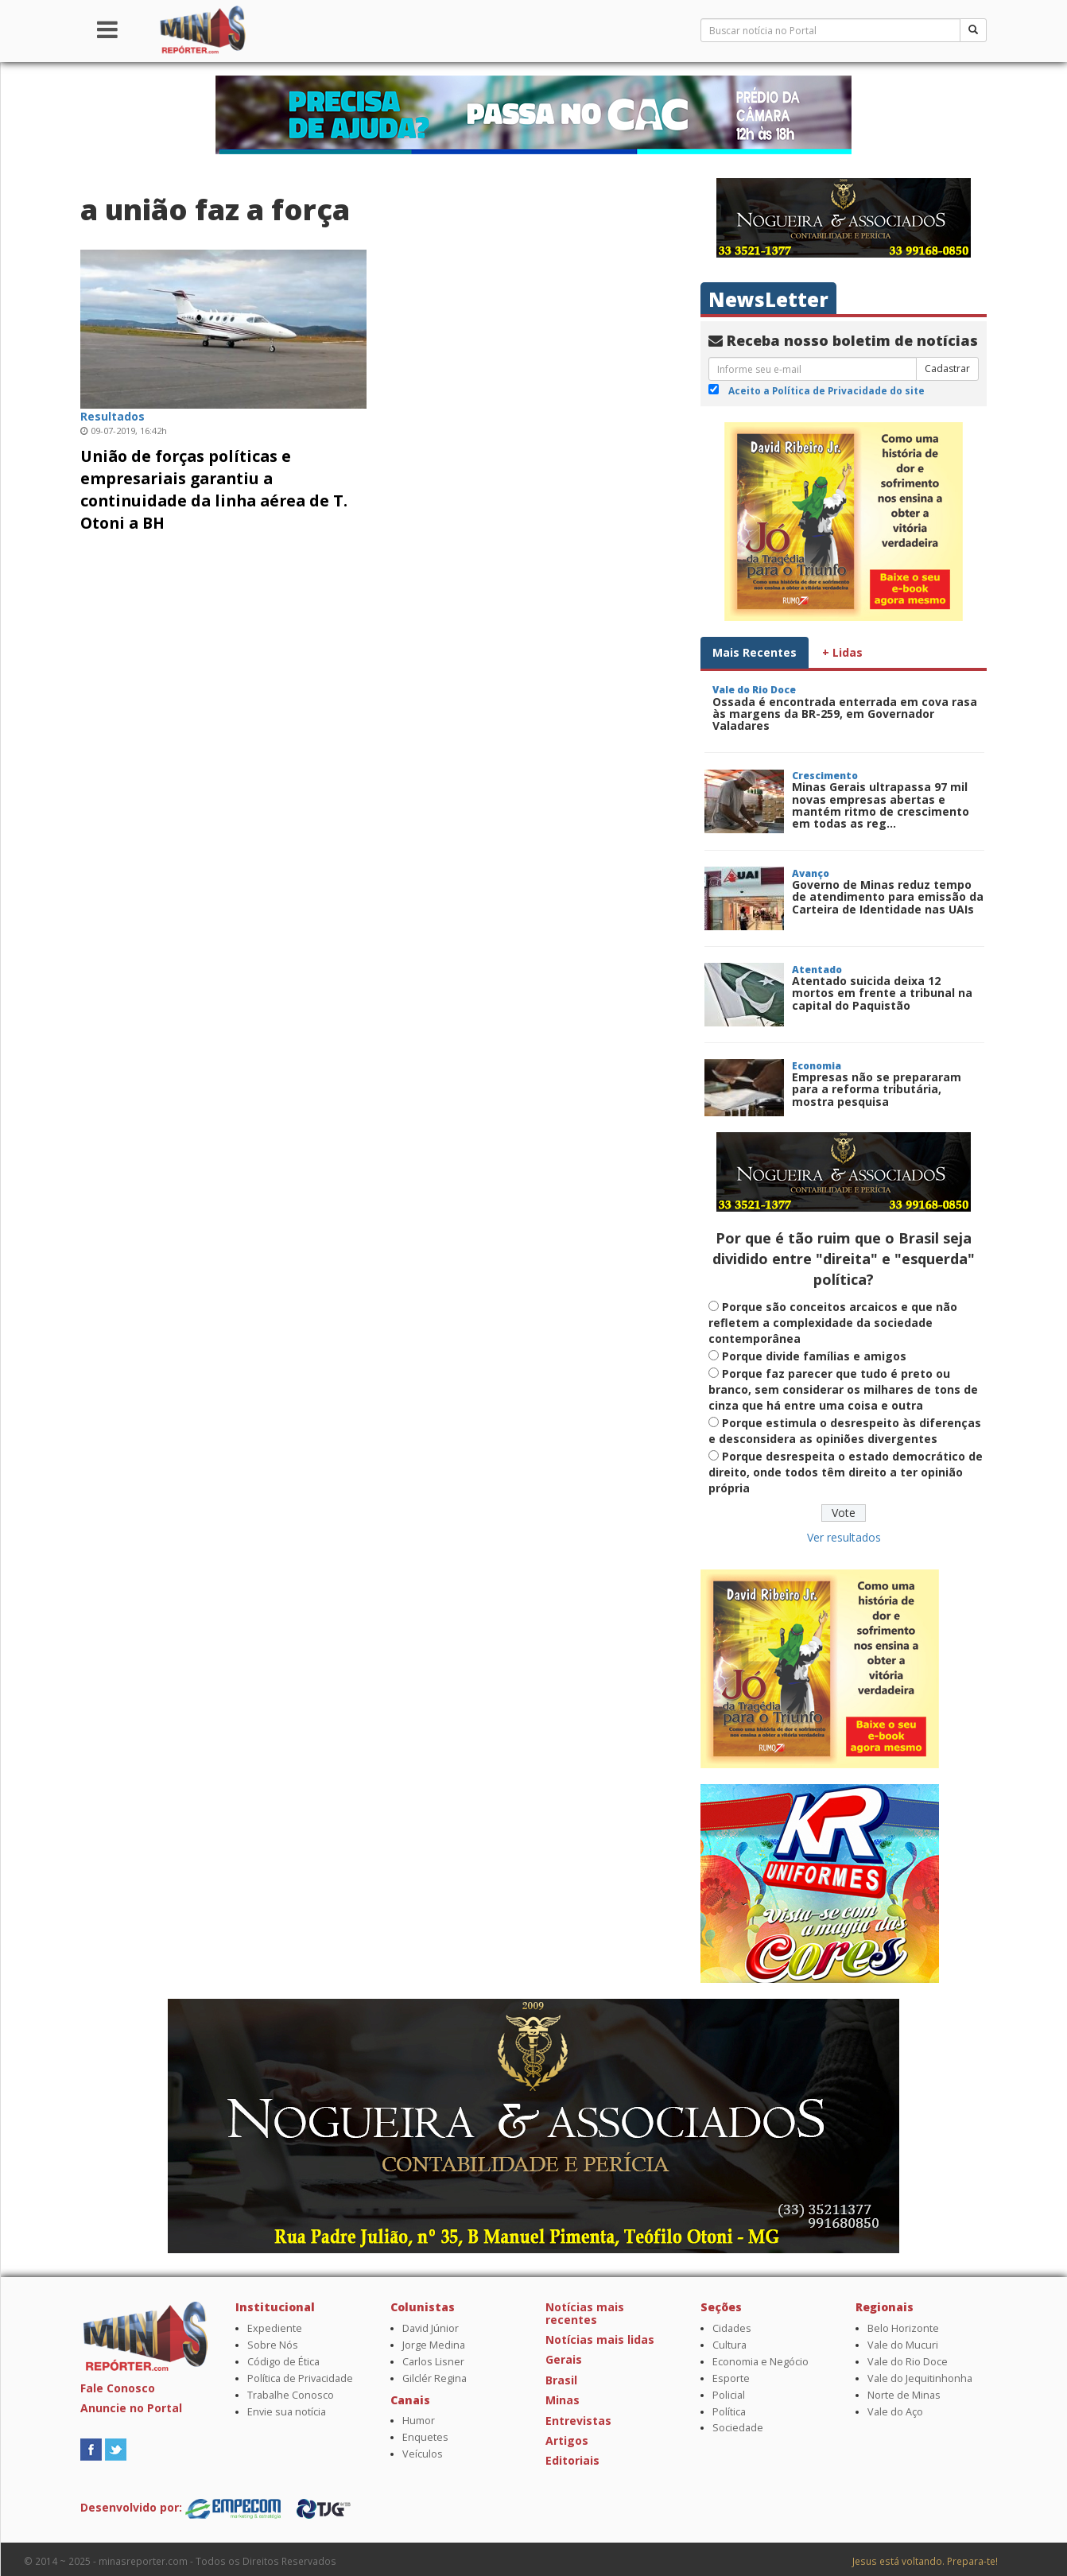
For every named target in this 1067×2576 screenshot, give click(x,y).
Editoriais (572, 2460)
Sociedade (737, 2427)
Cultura (729, 2345)
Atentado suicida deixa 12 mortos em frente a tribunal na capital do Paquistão (882, 993)
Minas (562, 2399)
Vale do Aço (895, 2412)
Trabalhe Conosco (290, 2395)
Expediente (274, 2328)
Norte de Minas (904, 2395)
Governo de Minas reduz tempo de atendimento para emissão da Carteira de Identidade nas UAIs (888, 897)
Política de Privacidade (300, 2378)
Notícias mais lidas (599, 2339)
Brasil (561, 2380)
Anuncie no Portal (131, 2407)
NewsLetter (768, 299)
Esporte (731, 2378)
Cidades (731, 2328)
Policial (728, 2395)
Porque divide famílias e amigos (814, 1356)
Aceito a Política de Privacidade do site (826, 390)
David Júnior (430, 2328)
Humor (418, 2420)
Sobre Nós (272, 2345)
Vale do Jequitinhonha (919, 2378)
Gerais (563, 2359)
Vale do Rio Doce (907, 2361)
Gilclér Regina (434, 2378)
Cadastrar (947, 368)
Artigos (566, 2440)
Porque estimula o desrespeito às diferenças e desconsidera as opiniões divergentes (844, 1430)
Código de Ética (283, 2361)
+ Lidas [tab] (842, 652)
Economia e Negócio (760, 2361)
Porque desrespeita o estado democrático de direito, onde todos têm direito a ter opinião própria (845, 1472)
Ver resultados (844, 1537)
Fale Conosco (117, 2388)
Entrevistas (578, 2420)
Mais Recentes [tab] (754, 652)
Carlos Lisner (433, 2361)
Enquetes (425, 2437)
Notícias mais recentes (584, 2312)
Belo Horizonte (903, 2328)
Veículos (422, 2454)
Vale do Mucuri (902, 2345)
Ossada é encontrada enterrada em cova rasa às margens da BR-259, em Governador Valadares (844, 714)
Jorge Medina (433, 2345)
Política (729, 2412)
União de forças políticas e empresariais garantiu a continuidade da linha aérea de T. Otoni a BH (213, 489)
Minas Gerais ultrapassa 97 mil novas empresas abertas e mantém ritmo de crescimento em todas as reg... (880, 805)
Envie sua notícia (286, 2412)
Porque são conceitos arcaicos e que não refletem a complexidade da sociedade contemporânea (832, 1322)
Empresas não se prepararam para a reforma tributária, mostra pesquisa (876, 1089)
